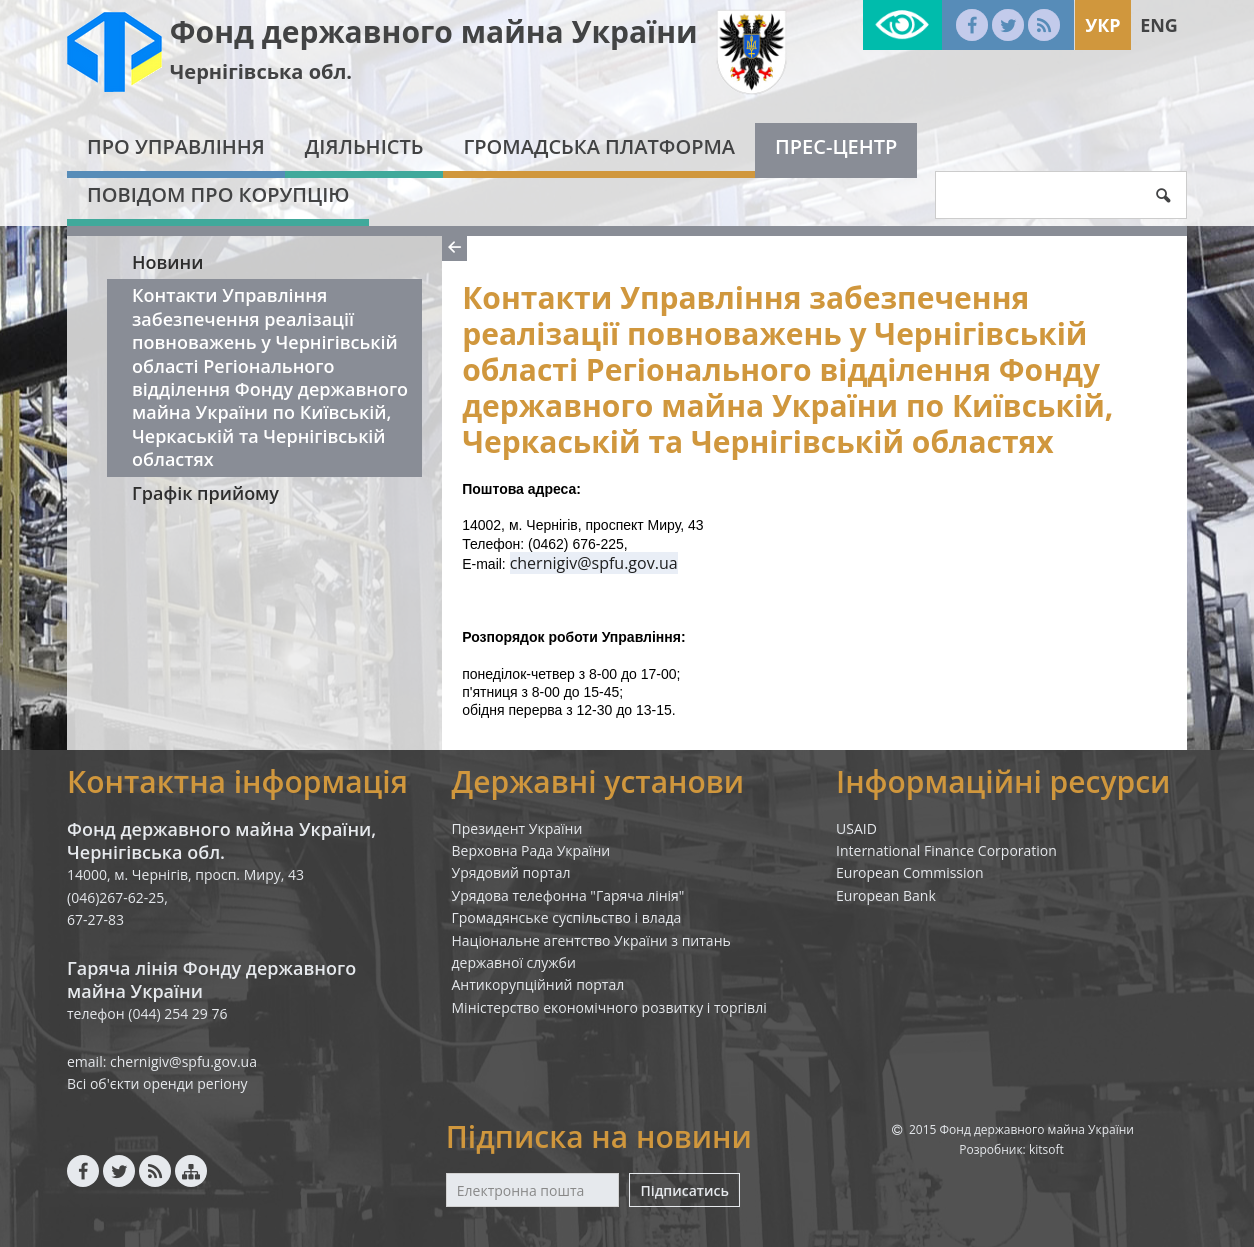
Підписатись (684, 1190)
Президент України (517, 828)
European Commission (910, 872)
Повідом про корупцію (218, 194)
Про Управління (176, 146)
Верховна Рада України (531, 850)
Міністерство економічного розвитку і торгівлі (609, 1007)
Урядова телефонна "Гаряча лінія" (568, 895)
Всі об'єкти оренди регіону (157, 1083)
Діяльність (364, 146)
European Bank (886, 895)
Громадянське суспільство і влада (567, 917)
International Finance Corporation (946, 850)
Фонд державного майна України (434, 31)
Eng (1159, 25)
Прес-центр (836, 146)
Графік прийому (205, 493)
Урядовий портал (511, 872)
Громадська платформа (599, 146)
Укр (1102, 25)
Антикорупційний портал (538, 984)
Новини (167, 262)
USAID (856, 828)
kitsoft (1046, 1149)
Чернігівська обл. (261, 71)
